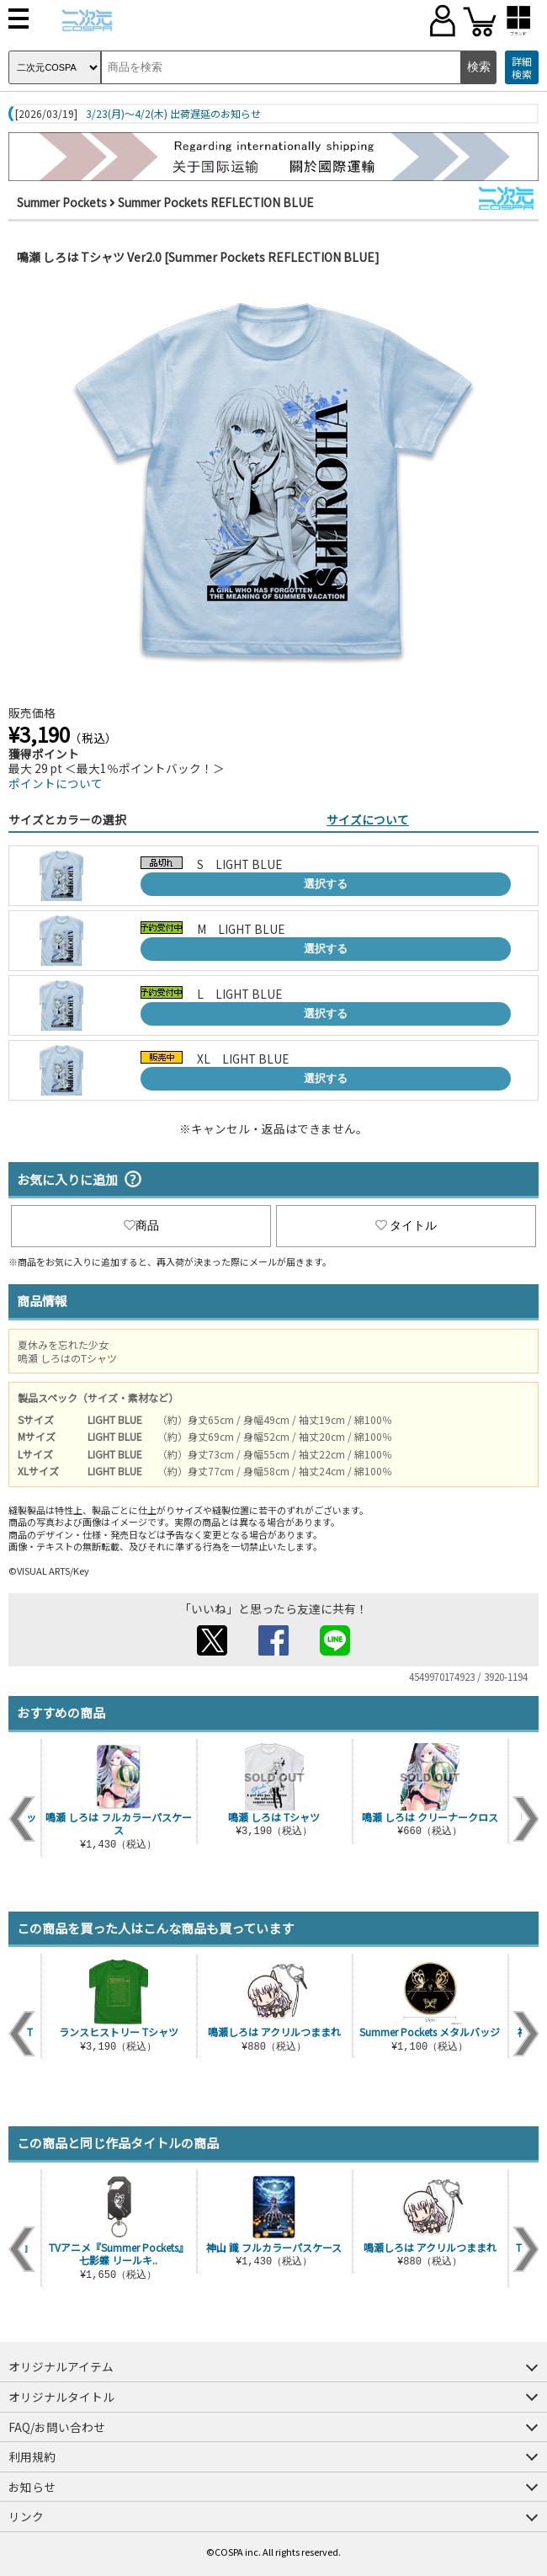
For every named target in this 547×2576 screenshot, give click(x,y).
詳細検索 (522, 68)
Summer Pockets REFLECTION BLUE (215, 202)
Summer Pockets (62, 202)
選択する (326, 883)
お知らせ (32, 2486)
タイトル (406, 1225)
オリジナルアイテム (61, 2366)
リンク (26, 2516)
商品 (141, 1225)
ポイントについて (55, 783)
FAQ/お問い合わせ (56, 2427)
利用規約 (32, 2456)
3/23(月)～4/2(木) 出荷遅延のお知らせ (173, 113)
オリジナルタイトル (61, 2396)
